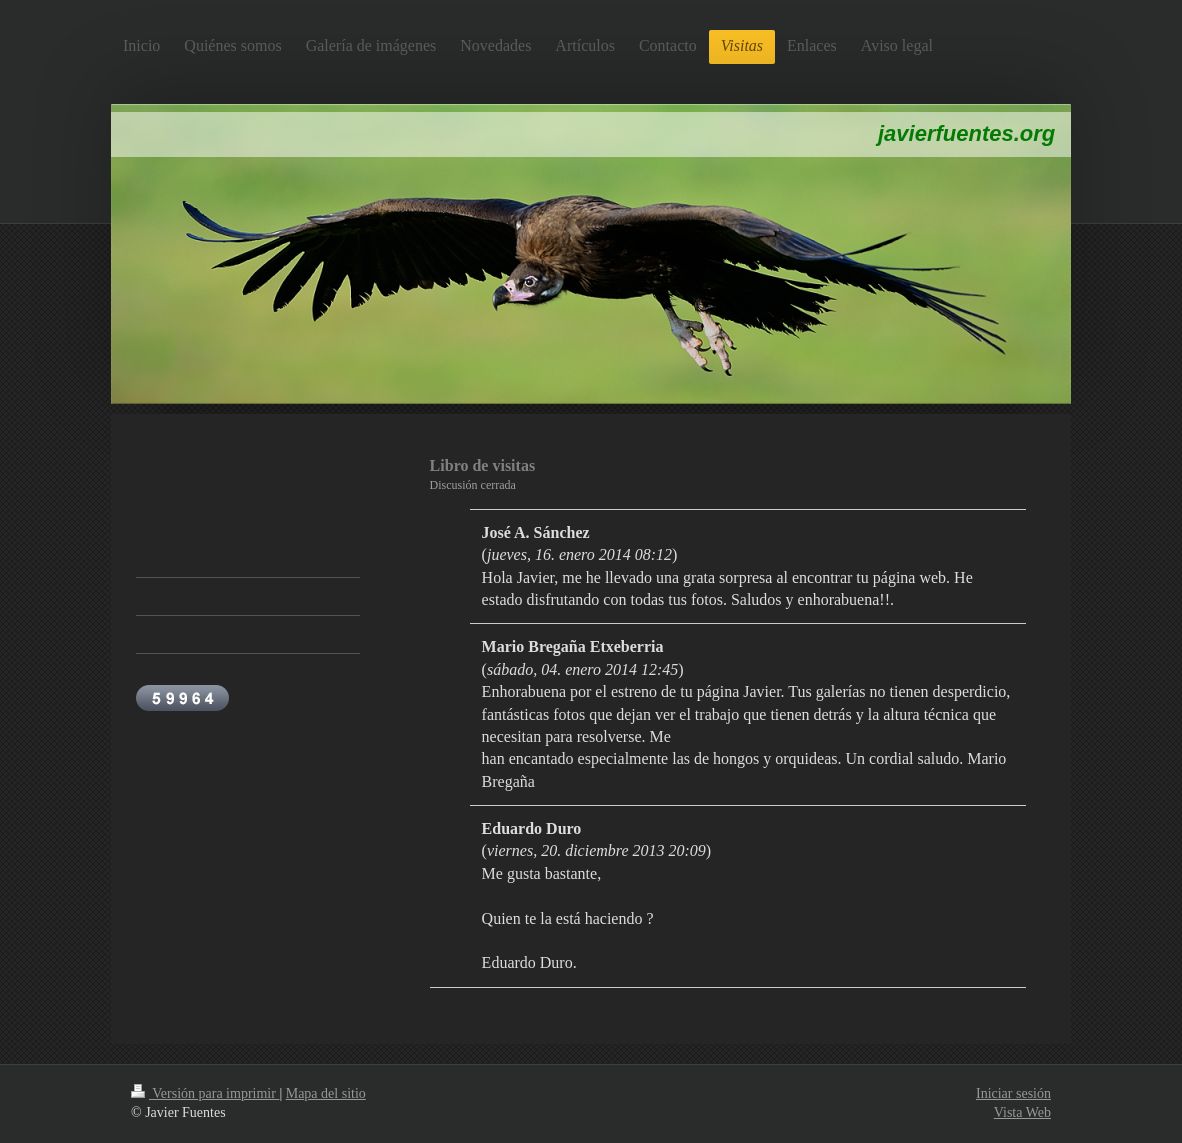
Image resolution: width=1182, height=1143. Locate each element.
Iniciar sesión (1013, 1093)
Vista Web (1022, 1112)
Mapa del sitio (326, 1093)
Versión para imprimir (205, 1093)
